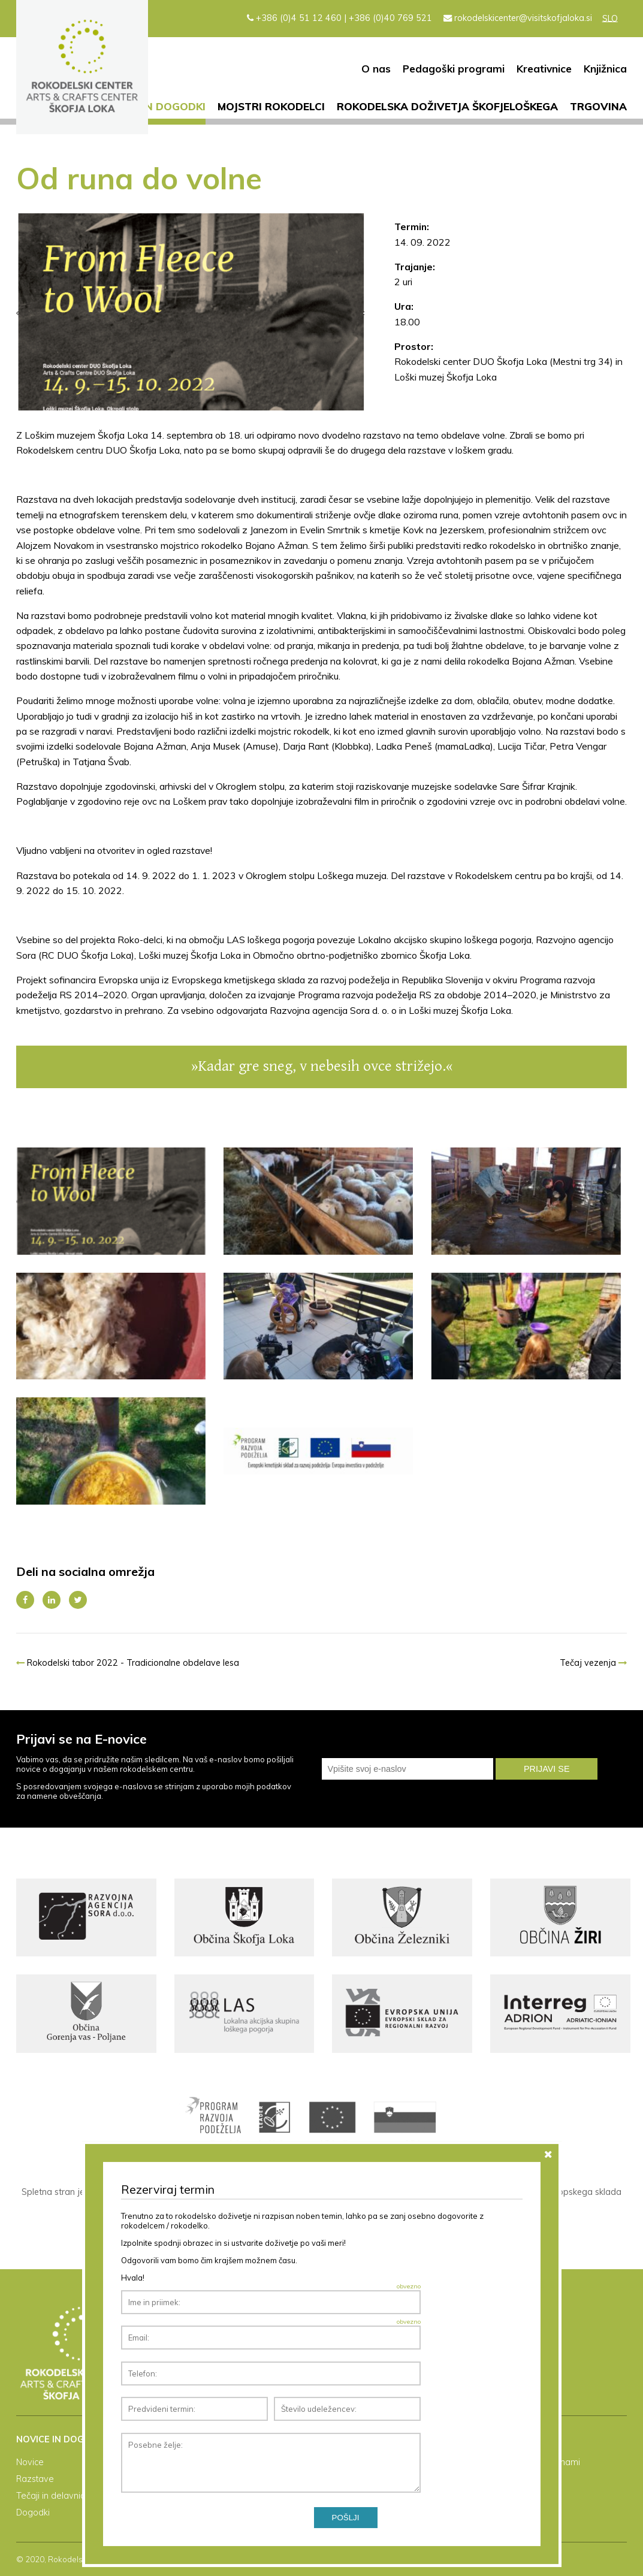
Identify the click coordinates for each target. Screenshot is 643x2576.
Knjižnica (605, 68)
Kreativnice (544, 68)
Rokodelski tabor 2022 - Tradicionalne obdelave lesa (127, 1662)
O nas (376, 68)
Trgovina (598, 106)
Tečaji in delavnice (53, 2495)
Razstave (35, 2479)
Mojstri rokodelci (271, 106)
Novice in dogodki (152, 106)
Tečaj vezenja (593, 1662)
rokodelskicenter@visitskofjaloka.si (517, 18)
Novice (30, 2462)
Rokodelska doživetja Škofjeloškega (447, 106)
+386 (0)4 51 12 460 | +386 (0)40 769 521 (339, 18)
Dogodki (33, 2512)
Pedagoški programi (454, 68)
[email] (408, 1769)
